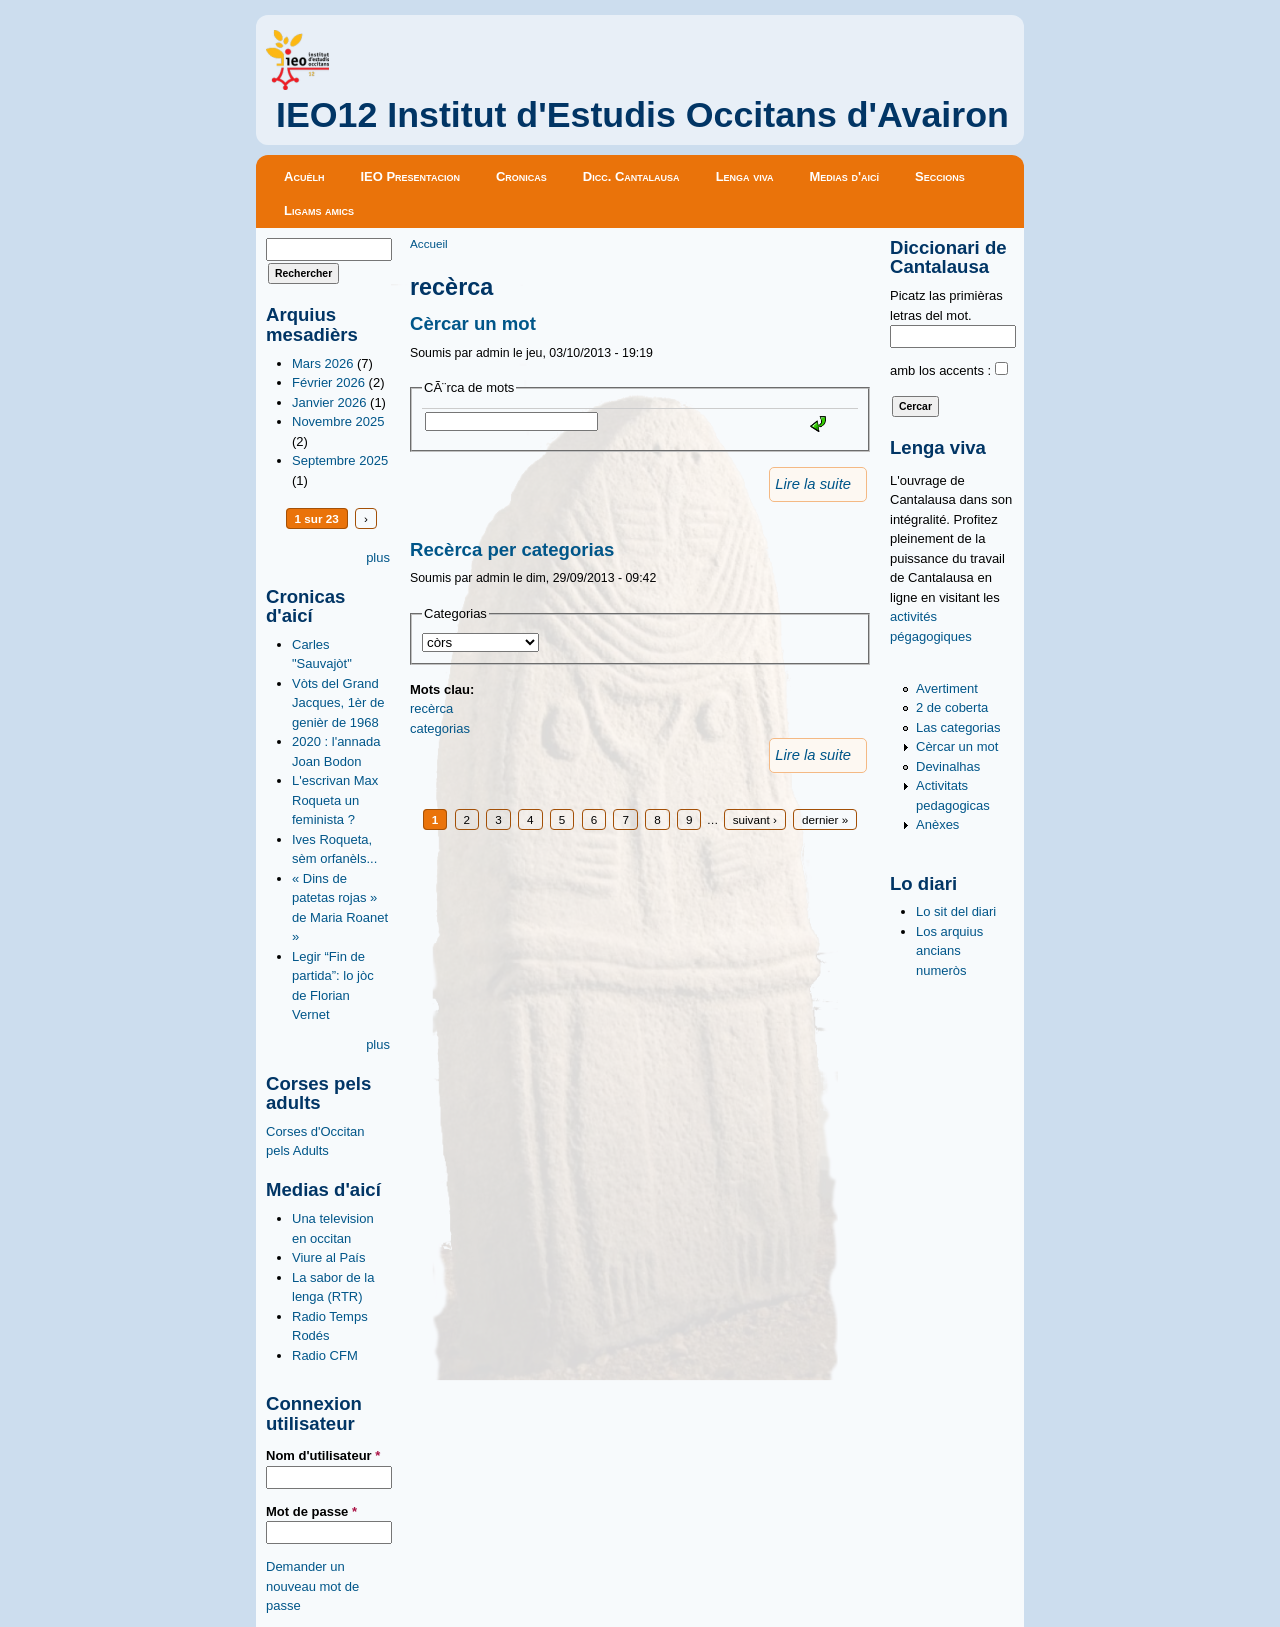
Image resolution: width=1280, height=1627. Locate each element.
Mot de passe (311, 1511)
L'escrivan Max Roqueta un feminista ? (335, 800)
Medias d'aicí (845, 176)
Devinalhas (948, 766)
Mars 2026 (322, 363)
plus (378, 557)
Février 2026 (328, 382)
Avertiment (947, 688)
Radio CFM (325, 1355)
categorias (440, 728)
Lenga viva (745, 176)
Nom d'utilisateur (323, 1455)
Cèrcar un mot (473, 323)
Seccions (940, 176)
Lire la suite (813, 484)
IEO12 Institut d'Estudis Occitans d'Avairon (642, 115)
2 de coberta (952, 707)
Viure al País (328, 1257)
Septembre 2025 (340, 460)
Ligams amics (319, 210)
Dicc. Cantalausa (631, 176)
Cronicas (521, 176)
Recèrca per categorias (512, 549)
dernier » (825, 819)
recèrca (431, 708)
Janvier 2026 (329, 402)
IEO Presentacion (410, 176)
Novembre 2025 (338, 421)
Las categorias (958, 727)
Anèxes (937, 824)
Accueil (429, 243)
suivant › (755, 819)
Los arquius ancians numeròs (949, 951)
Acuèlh (304, 176)
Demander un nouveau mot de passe (312, 1586)
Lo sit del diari (956, 911)
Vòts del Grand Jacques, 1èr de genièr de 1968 (338, 703)
